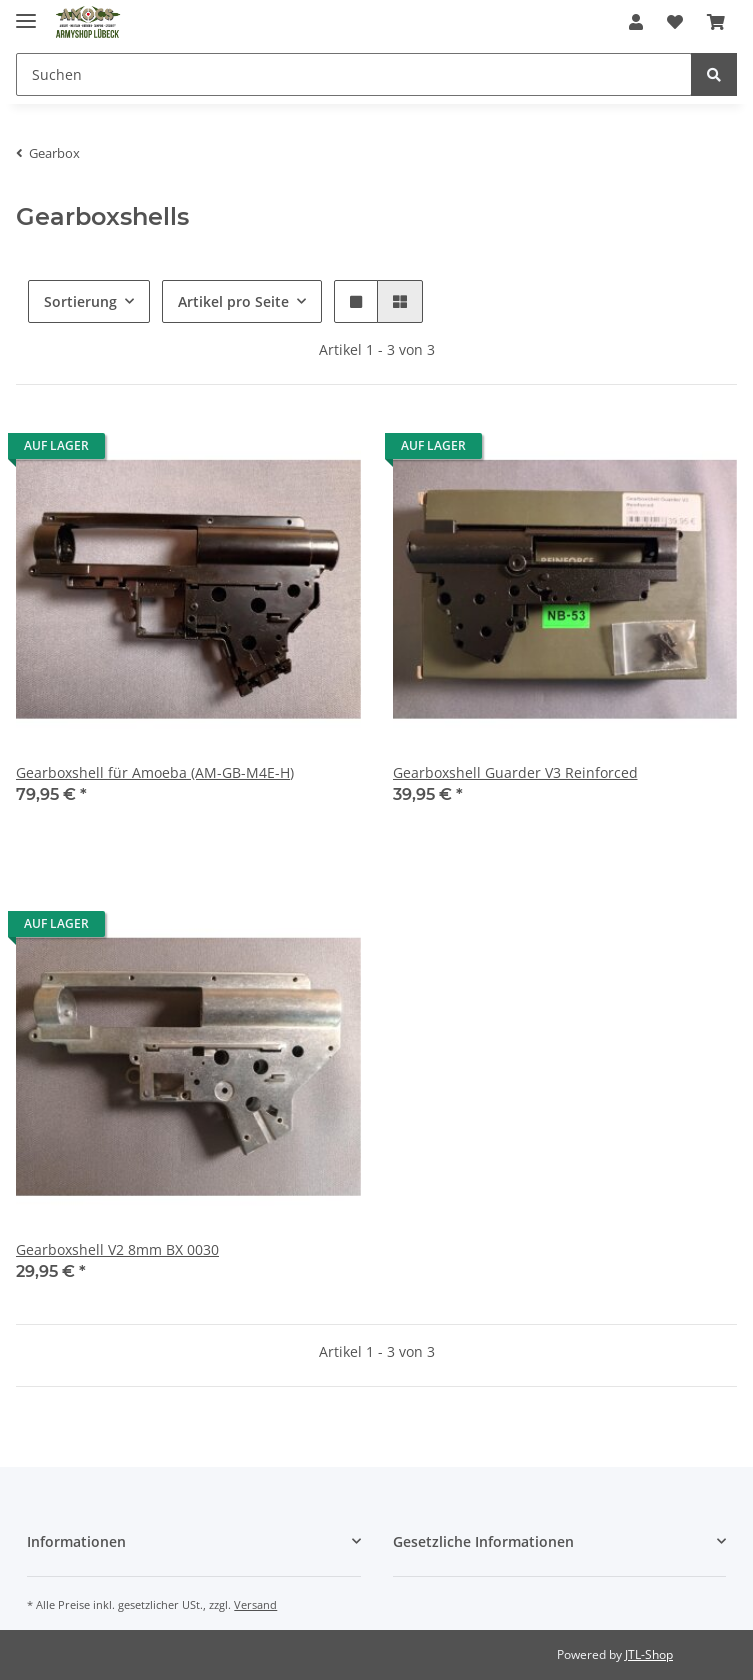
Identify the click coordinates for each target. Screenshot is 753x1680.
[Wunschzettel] (675, 22)
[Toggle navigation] (26, 12)
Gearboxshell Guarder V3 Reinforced (515, 772)
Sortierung (80, 301)
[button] (636, 22)
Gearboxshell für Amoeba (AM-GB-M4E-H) (155, 772)
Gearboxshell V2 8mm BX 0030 (117, 1249)
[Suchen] (354, 74)
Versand (255, 1604)
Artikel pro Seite (233, 301)
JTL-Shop (649, 1654)
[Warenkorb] (716, 22)
